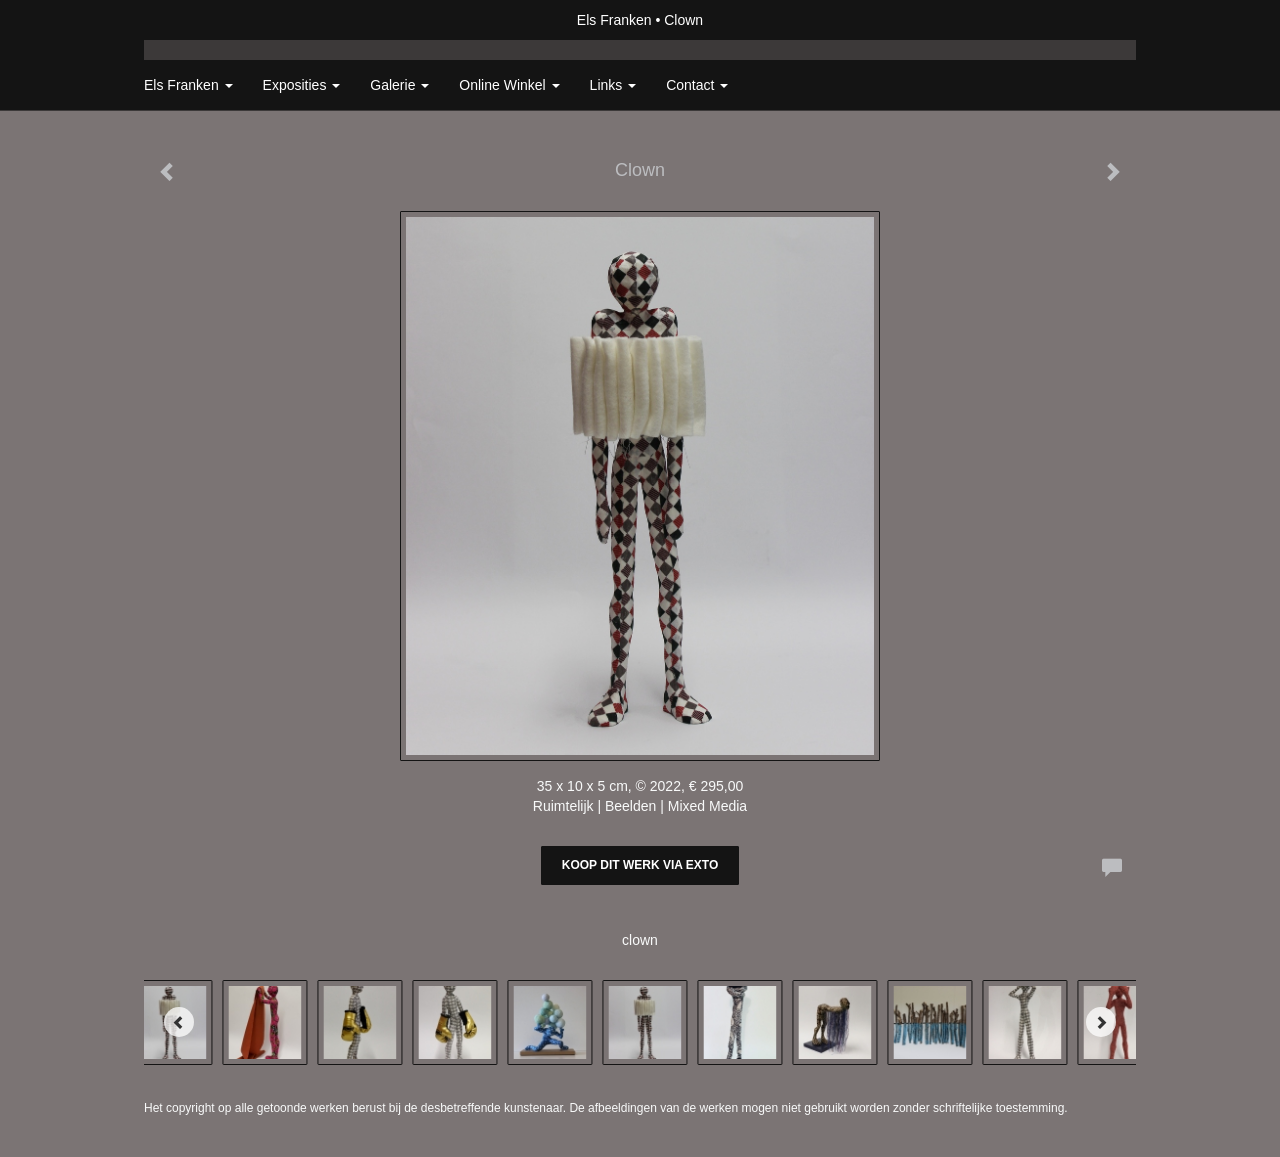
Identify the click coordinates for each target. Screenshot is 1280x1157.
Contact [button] (697, 85)
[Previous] (179, 1022)
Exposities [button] (302, 85)
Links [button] (613, 85)
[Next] (1101, 1022)
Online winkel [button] (509, 85)
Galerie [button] (399, 85)
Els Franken (614, 20)
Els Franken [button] (188, 85)
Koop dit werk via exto (640, 865)
